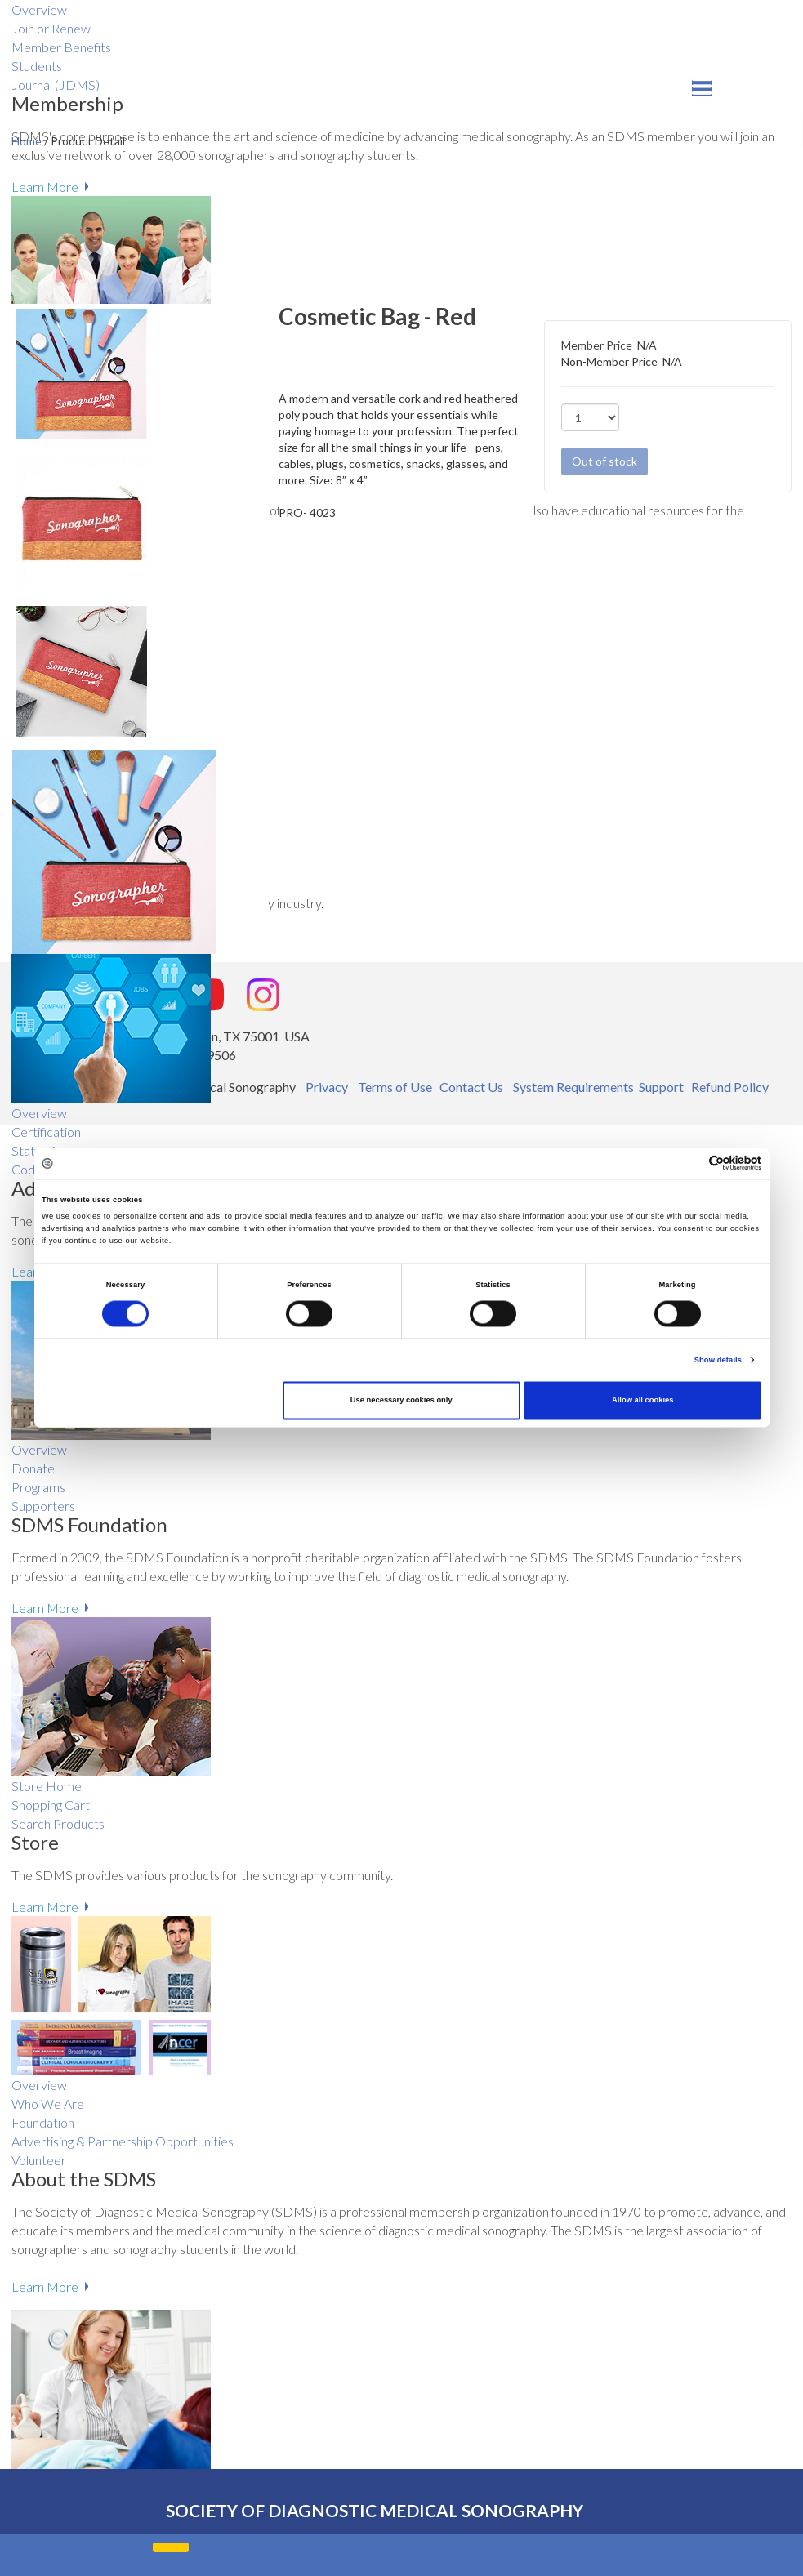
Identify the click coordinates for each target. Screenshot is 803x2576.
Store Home (46, 1786)
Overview (39, 1113)
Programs (38, 1487)
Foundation (42, 2122)
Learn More (44, 186)
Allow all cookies (642, 1401)
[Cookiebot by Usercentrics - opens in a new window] (689, 1163)
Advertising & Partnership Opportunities (122, 2141)
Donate (33, 1468)
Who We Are (47, 2103)
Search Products (58, 1823)
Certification (46, 1131)
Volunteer (38, 2160)
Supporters (43, 1505)
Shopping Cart (50, 1804)
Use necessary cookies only (401, 1401)
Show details (718, 1360)
